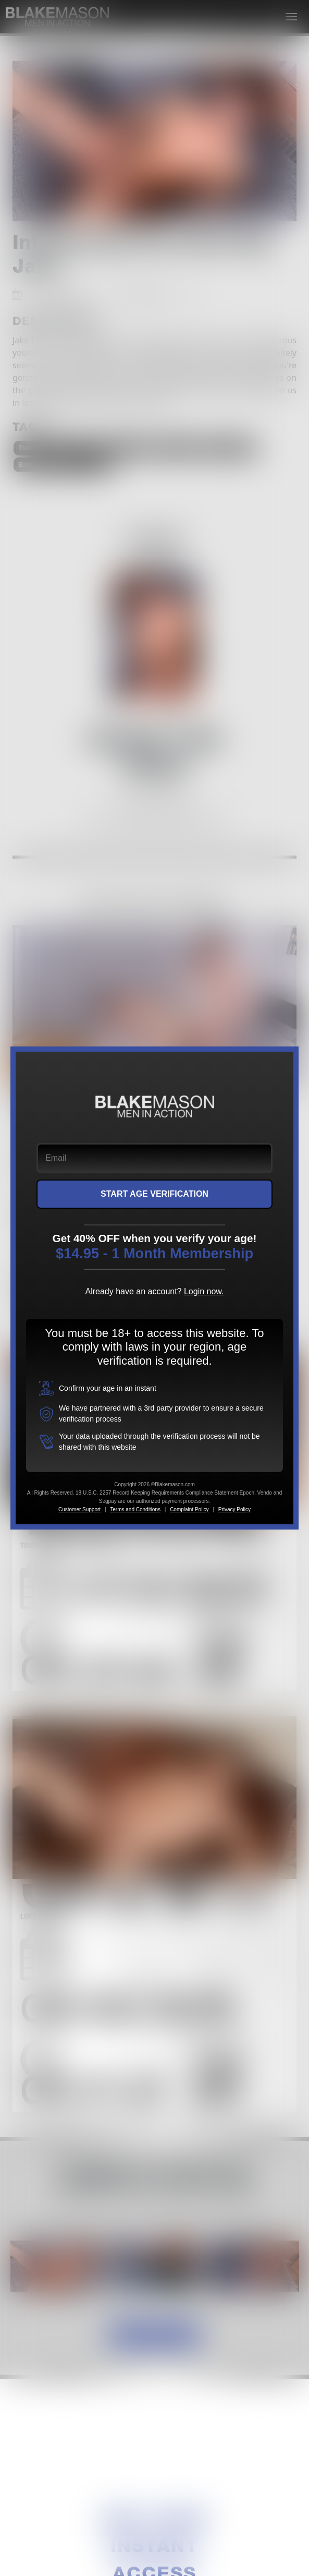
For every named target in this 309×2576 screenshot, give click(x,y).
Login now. (204, 1291)
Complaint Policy (189, 1509)
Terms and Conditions (135, 1509)
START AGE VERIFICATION (154, 1193)
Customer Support (79, 1509)
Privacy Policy (234, 1509)
